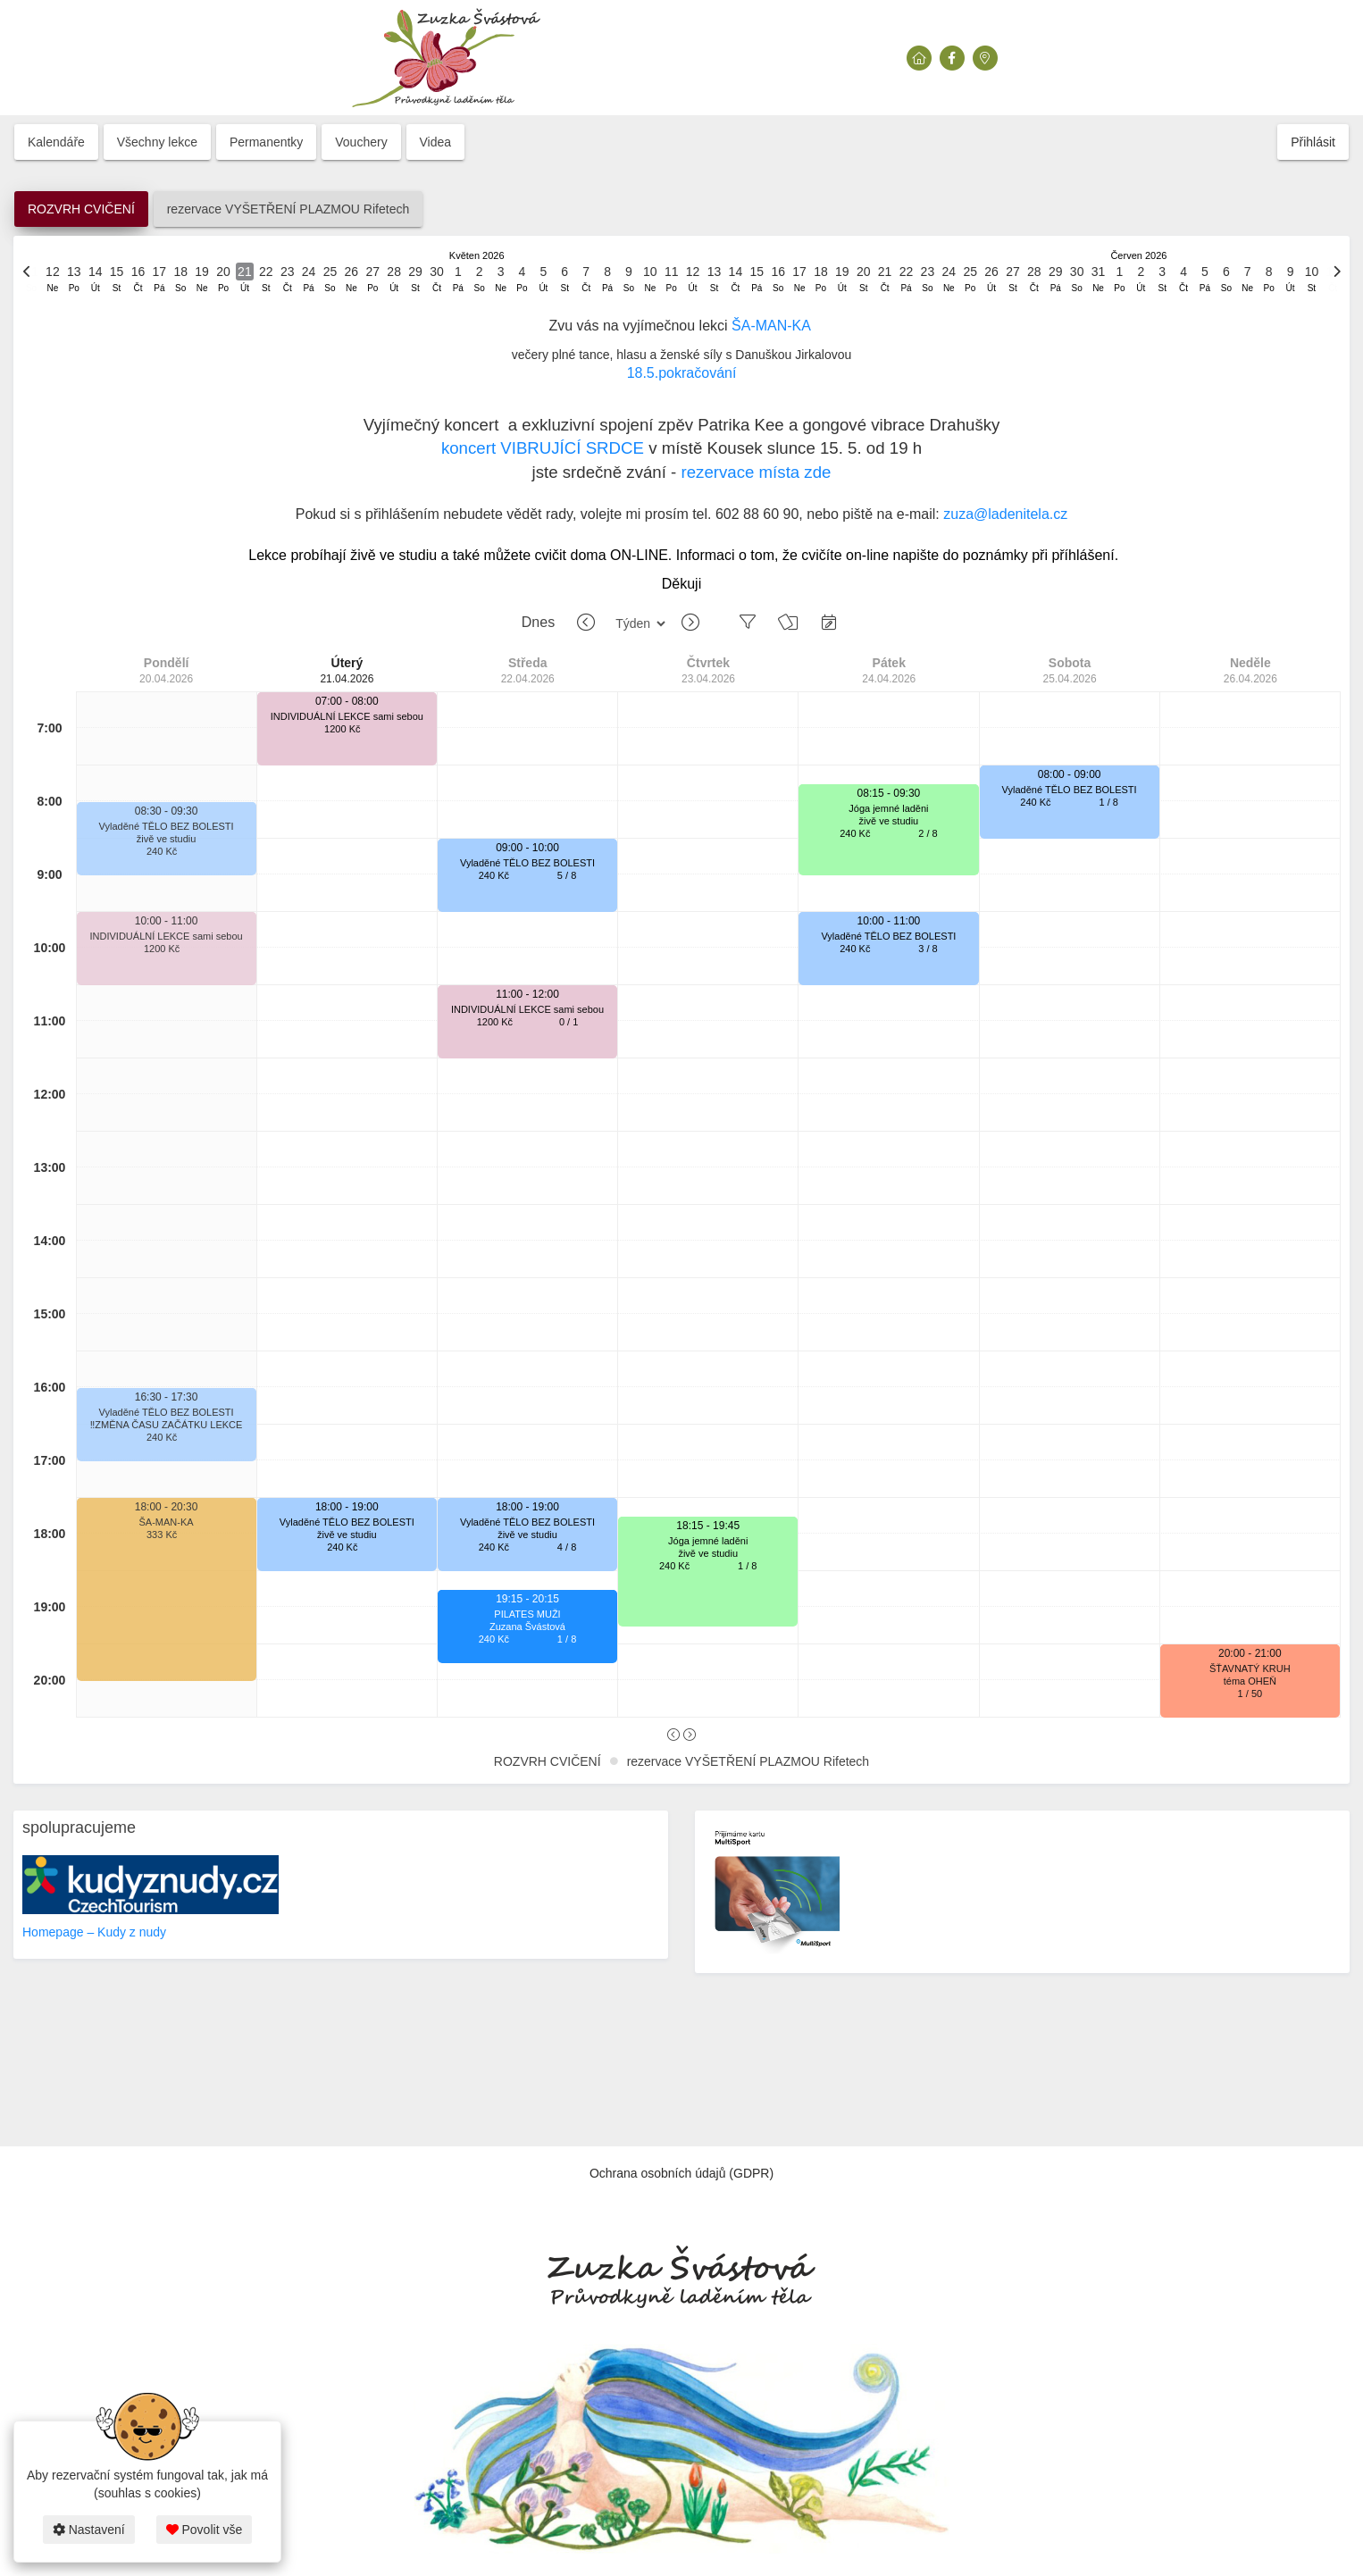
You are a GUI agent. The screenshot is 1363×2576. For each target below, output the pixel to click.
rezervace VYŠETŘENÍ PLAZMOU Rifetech (288, 209)
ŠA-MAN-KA (771, 325)
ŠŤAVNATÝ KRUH (1250, 1668)
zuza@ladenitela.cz (1005, 514)
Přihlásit (1313, 142)
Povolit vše (204, 2529)
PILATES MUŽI (527, 1614)
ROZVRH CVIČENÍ (81, 209)
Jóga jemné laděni (708, 1540)
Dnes (538, 622)
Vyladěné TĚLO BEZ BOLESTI (166, 826)
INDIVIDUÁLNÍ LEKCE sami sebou (166, 936)
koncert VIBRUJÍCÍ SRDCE (542, 448)
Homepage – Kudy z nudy (94, 1932)
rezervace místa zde (756, 472)
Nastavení (89, 2529)
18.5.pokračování (682, 373)
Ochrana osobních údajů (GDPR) (681, 2173)
